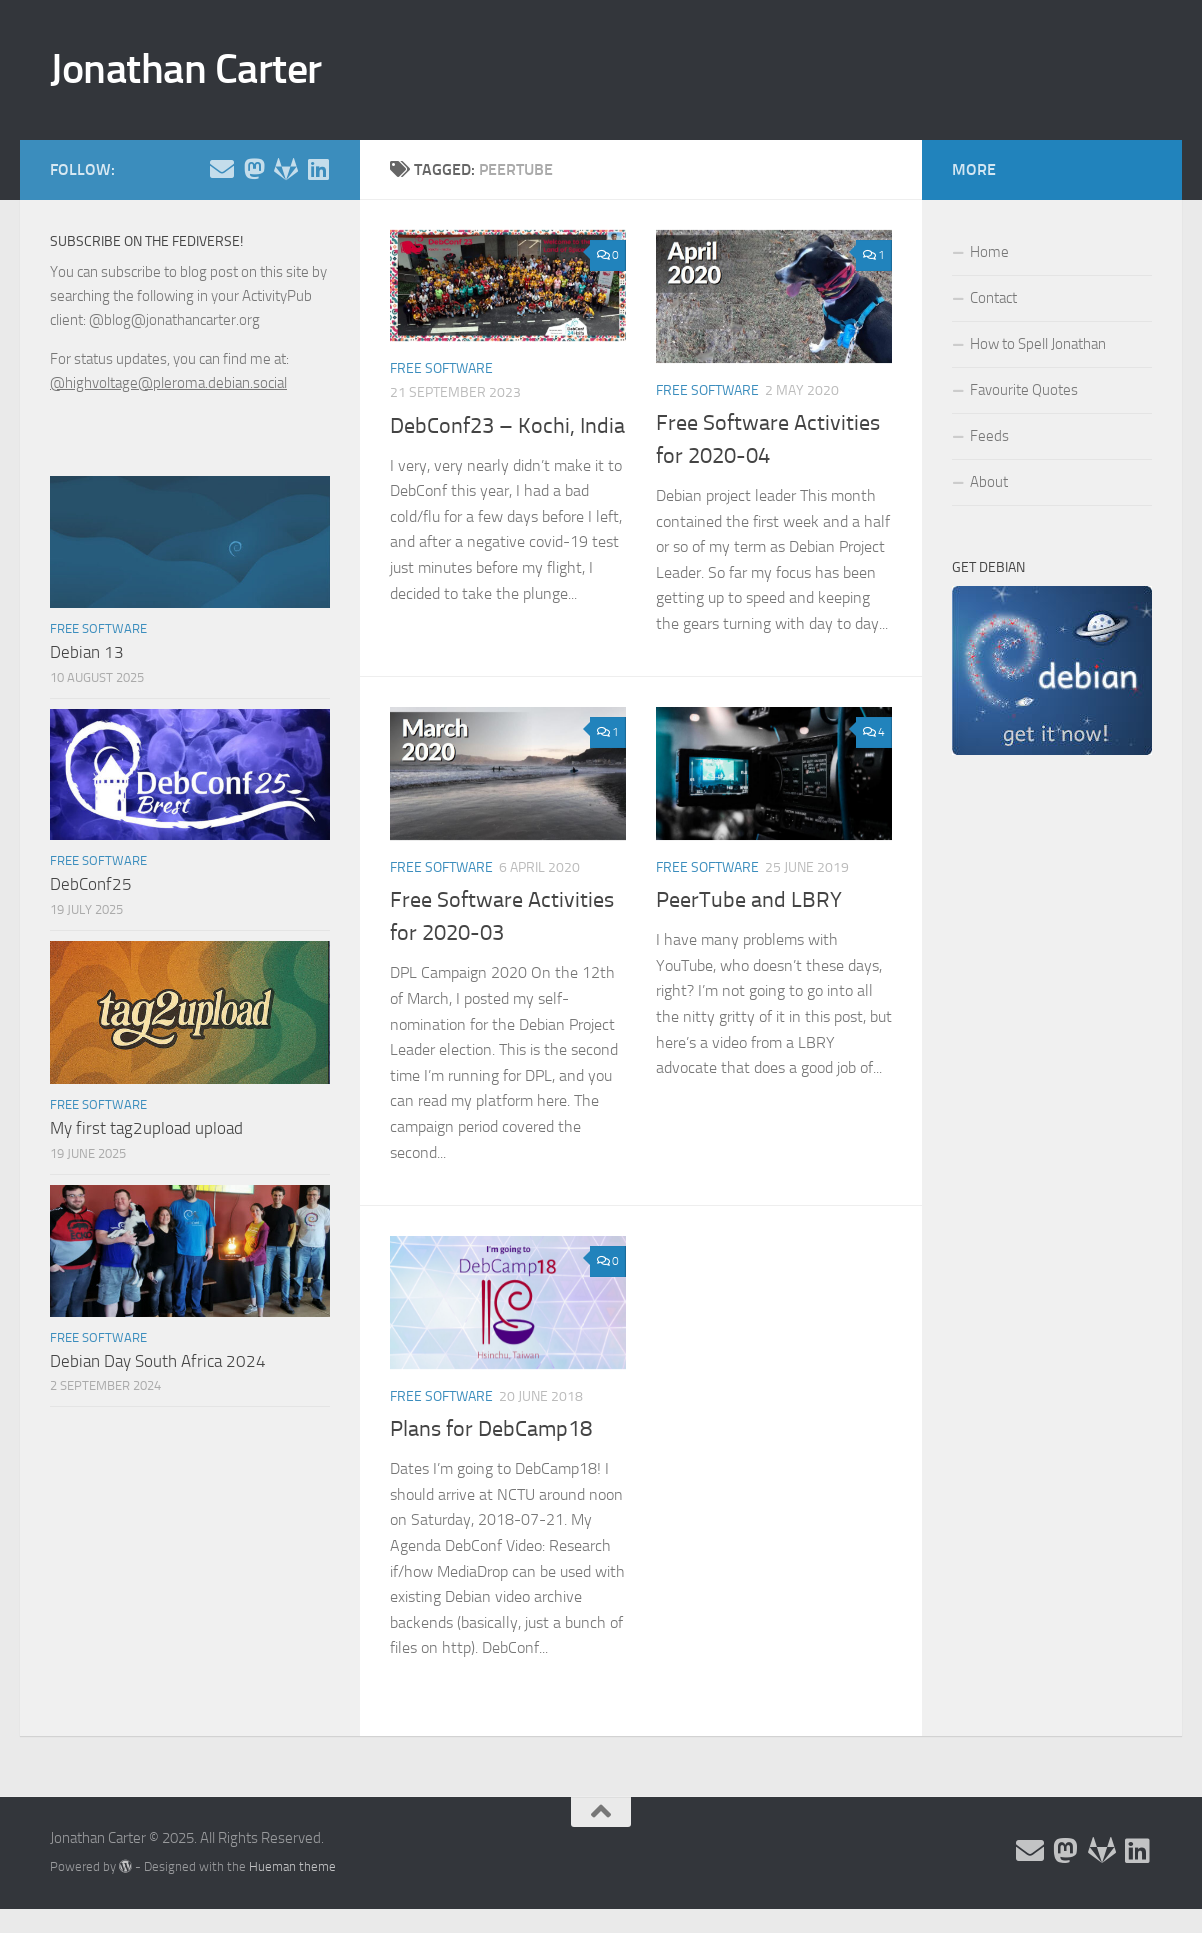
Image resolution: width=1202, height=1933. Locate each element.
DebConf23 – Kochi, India (507, 426)
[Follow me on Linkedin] (318, 169)
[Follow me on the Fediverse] (254, 169)
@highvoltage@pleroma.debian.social (168, 383)
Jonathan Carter (186, 69)
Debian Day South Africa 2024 (158, 1361)
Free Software (441, 368)
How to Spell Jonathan (1038, 344)
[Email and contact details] (222, 169)
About (989, 482)
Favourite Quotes (1024, 390)
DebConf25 (91, 884)
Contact (993, 298)
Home (989, 252)
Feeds (989, 436)
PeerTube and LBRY (749, 900)
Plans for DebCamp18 (491, 1429)
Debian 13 (87, 652)
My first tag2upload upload (146, 1128)
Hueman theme (292, 1866)
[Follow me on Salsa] (286, 169)
